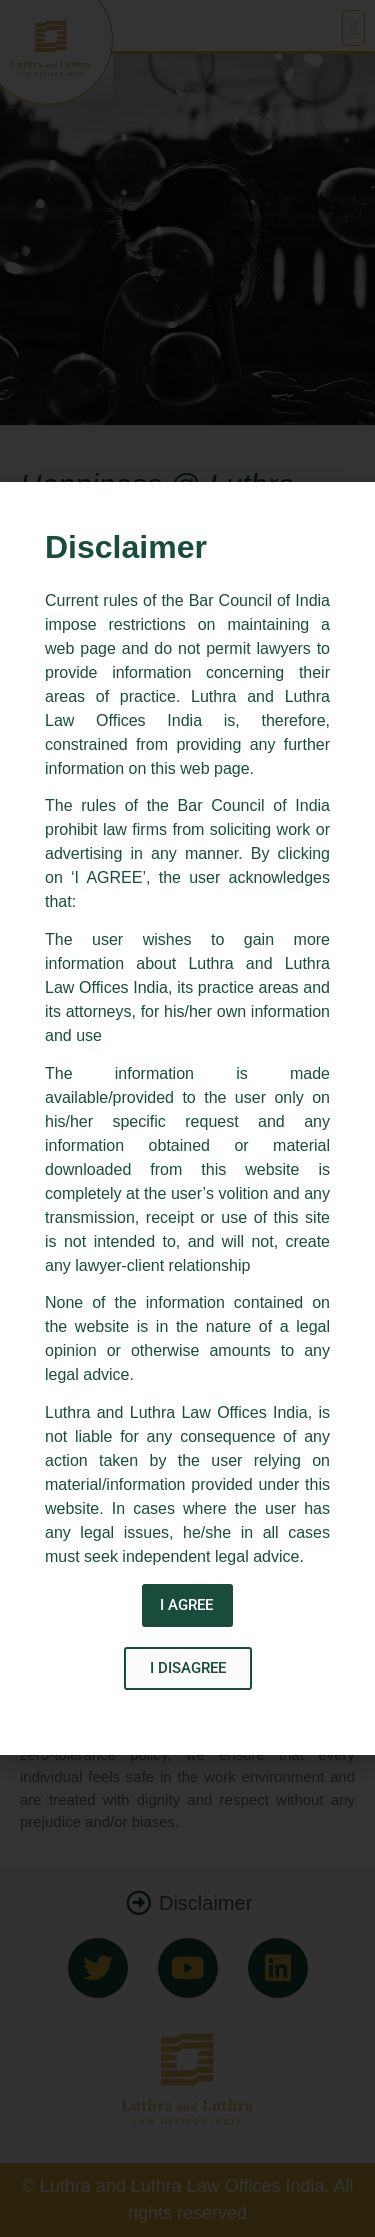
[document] (187, 1118)
